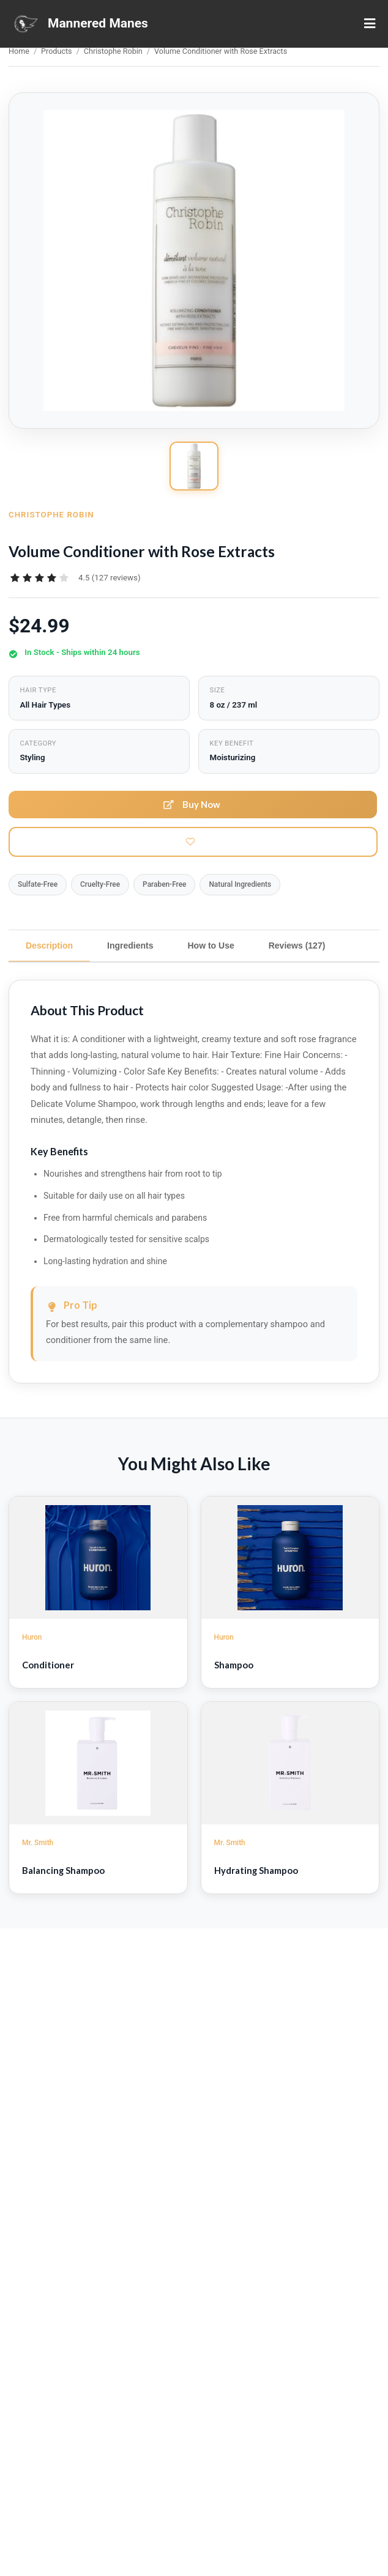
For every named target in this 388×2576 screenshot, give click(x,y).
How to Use (210, 945)
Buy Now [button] (191, 804)
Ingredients (130, 945)
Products (56, 51)
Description (49, 945)
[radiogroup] (39, 578)
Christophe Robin (113, 51)
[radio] (15, 578)
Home (19, 51)
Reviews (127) (297, 945)
